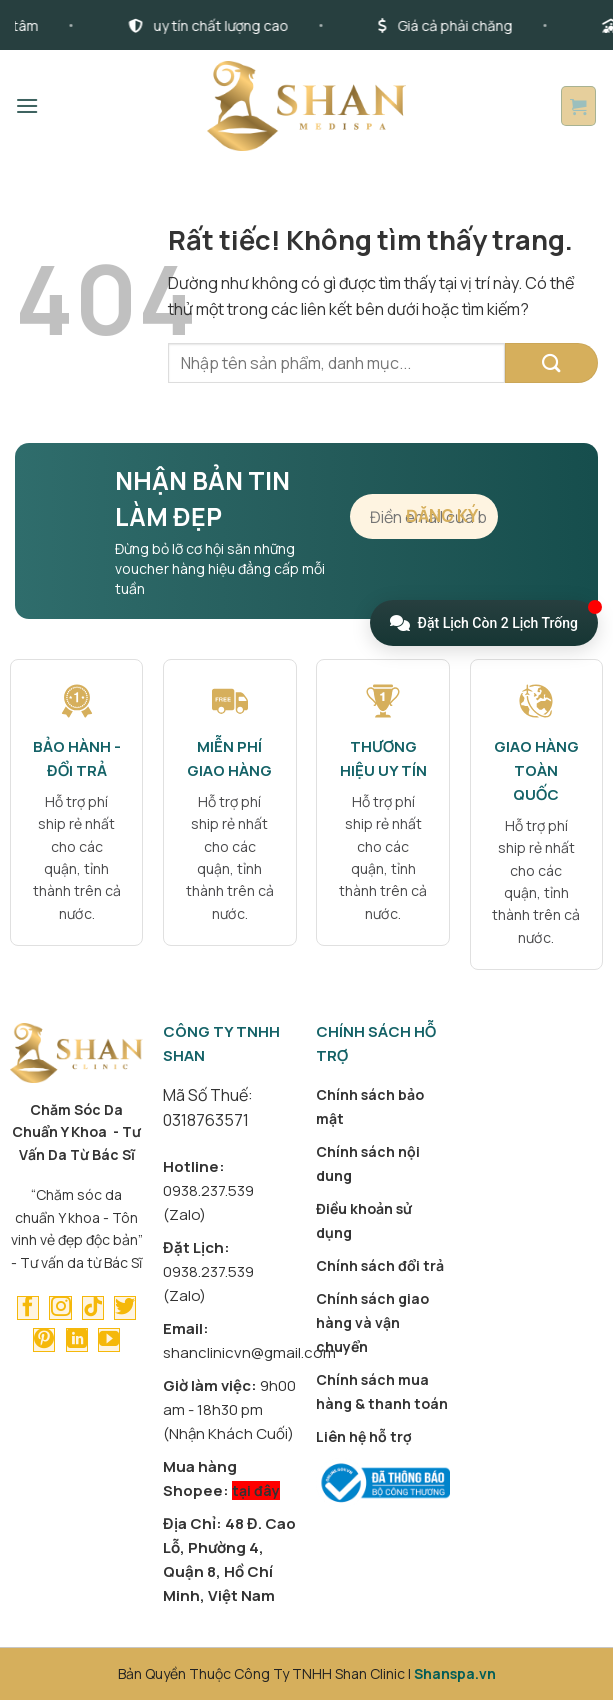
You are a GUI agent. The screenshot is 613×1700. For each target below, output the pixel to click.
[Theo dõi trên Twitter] (125, 1308)
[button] (27, 105)
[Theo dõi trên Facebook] (28, 1308)
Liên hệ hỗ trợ (364, 1436)
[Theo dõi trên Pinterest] (44, 1340)
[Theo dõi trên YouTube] (109, 1340)
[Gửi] (551, 363)
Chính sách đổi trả (380, 1265)
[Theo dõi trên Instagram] (60, 1308)
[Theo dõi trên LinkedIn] (77, 1340)
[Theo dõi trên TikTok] (93, 1308)
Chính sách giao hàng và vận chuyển (372, 1322)
